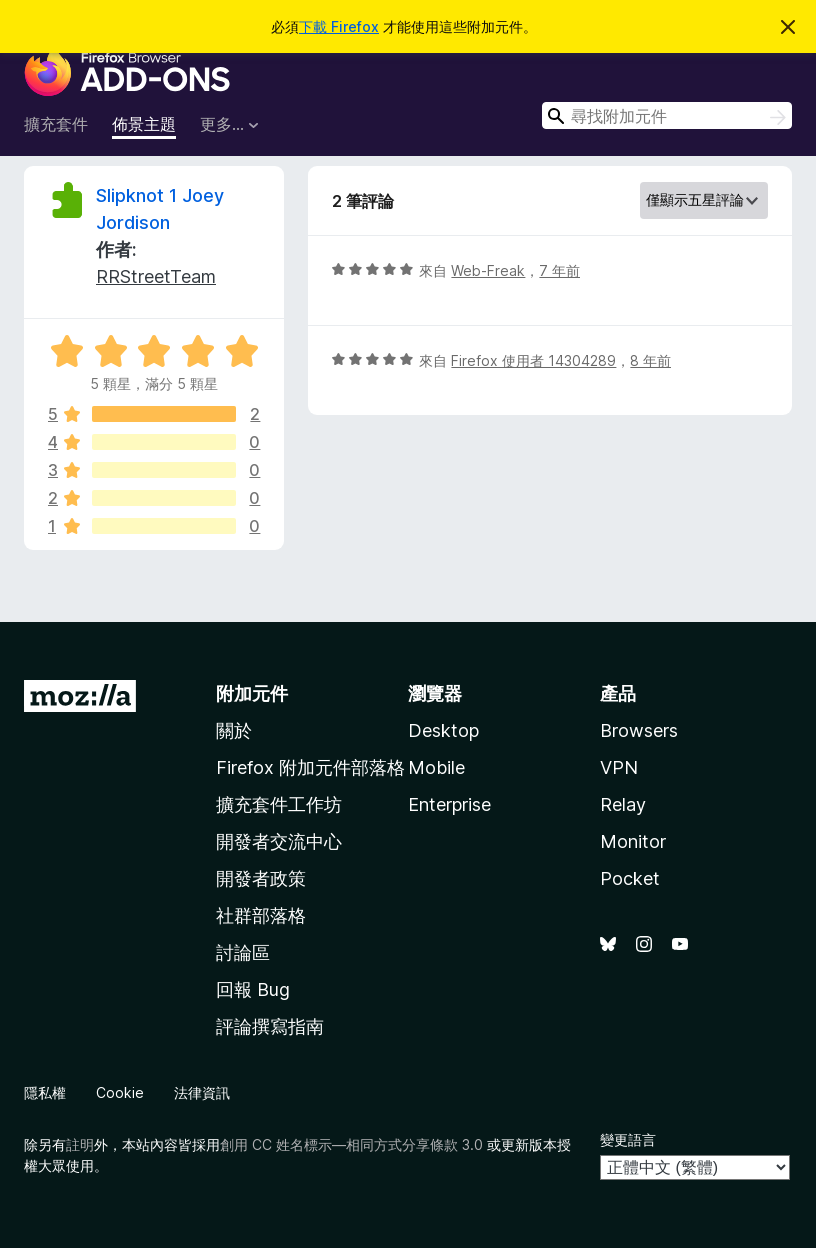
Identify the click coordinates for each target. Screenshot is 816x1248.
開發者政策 (261, 878)
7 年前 (559, 270)
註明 (80, 1144)
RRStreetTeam (156, 276)
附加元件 (252, 693)
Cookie (120, 1092)
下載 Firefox (339, 26)
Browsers (639, 730)
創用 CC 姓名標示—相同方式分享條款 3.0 (351, 1144)
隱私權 (45, 1092)
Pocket (630, 878)
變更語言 (628, 1139)
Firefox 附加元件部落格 (310, 767)
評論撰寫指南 (270, 1026)
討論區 (243, 952)
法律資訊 (202, 1092)
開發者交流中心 (279, 841)
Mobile (436, 767)
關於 (234, 730)
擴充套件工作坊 (279, 804)
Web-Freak (488, 270)
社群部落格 (261, 915)
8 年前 (650, 360)
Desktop (443, 730)
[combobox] (667, 115)
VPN (619, 767)
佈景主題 (144, 124)
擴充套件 (56, 124)
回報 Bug (253, 989)
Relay (623, 804)
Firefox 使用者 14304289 (533, 360)
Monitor (633, 841)
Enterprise (449, 804)
